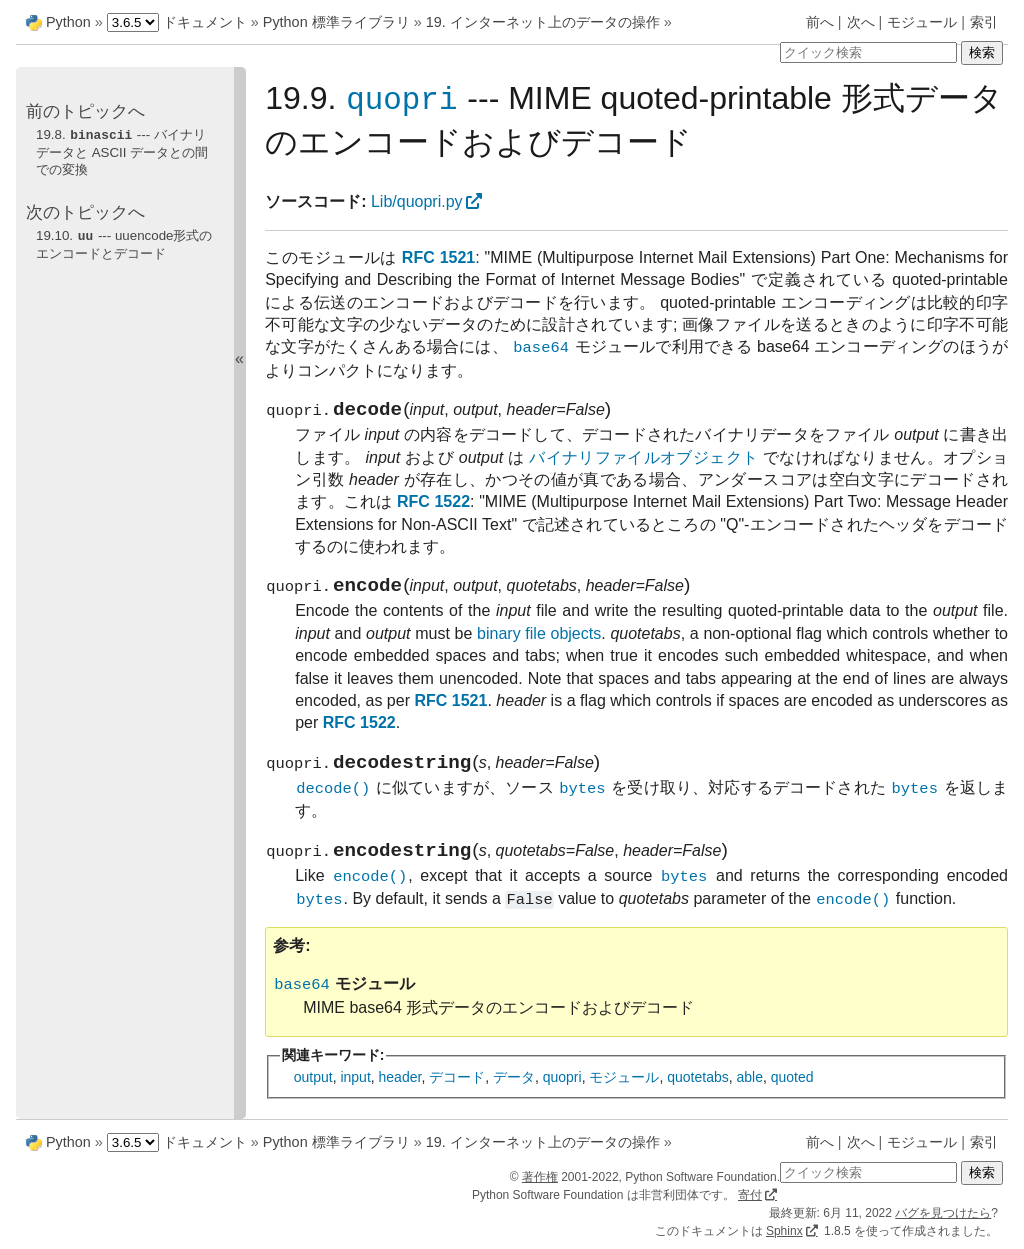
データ (514, 1096)
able (749, 1096)
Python (68, 22)
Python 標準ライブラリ (336, 22)
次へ (861, 22)
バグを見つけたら (943, 1213)
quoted (792, 1096)
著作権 (540, 1177)
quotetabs (698, 1096)
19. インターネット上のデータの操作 (543, 22)
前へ (820, 22)
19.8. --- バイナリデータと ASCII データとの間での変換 (122, 152)
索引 (984, 22)
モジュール (922, 22)
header (400, 1096)
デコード (457, 1096)
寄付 (750, 1195)
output (313, 1096)
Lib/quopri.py (417, 202)
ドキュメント (205, 22)
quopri (562, 1096)
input (355, 1096)
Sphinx (784, 1231)
